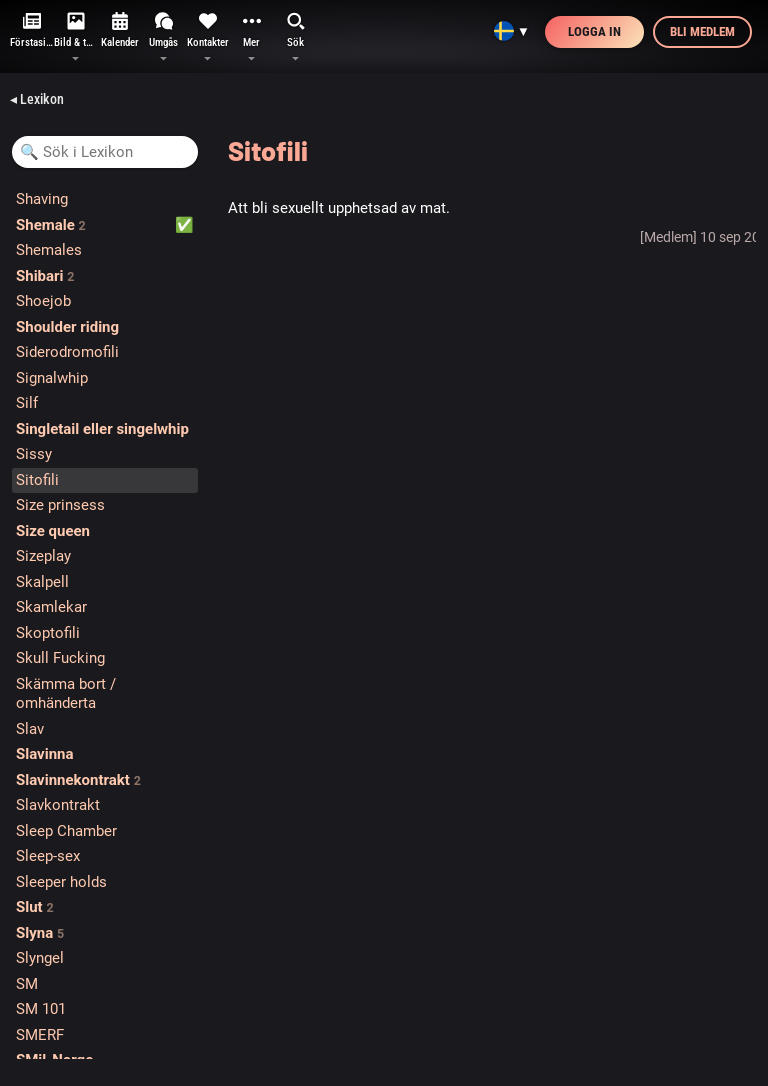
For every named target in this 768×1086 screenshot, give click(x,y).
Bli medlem (702, 31)
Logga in (594, 31)
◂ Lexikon (37, 99)
